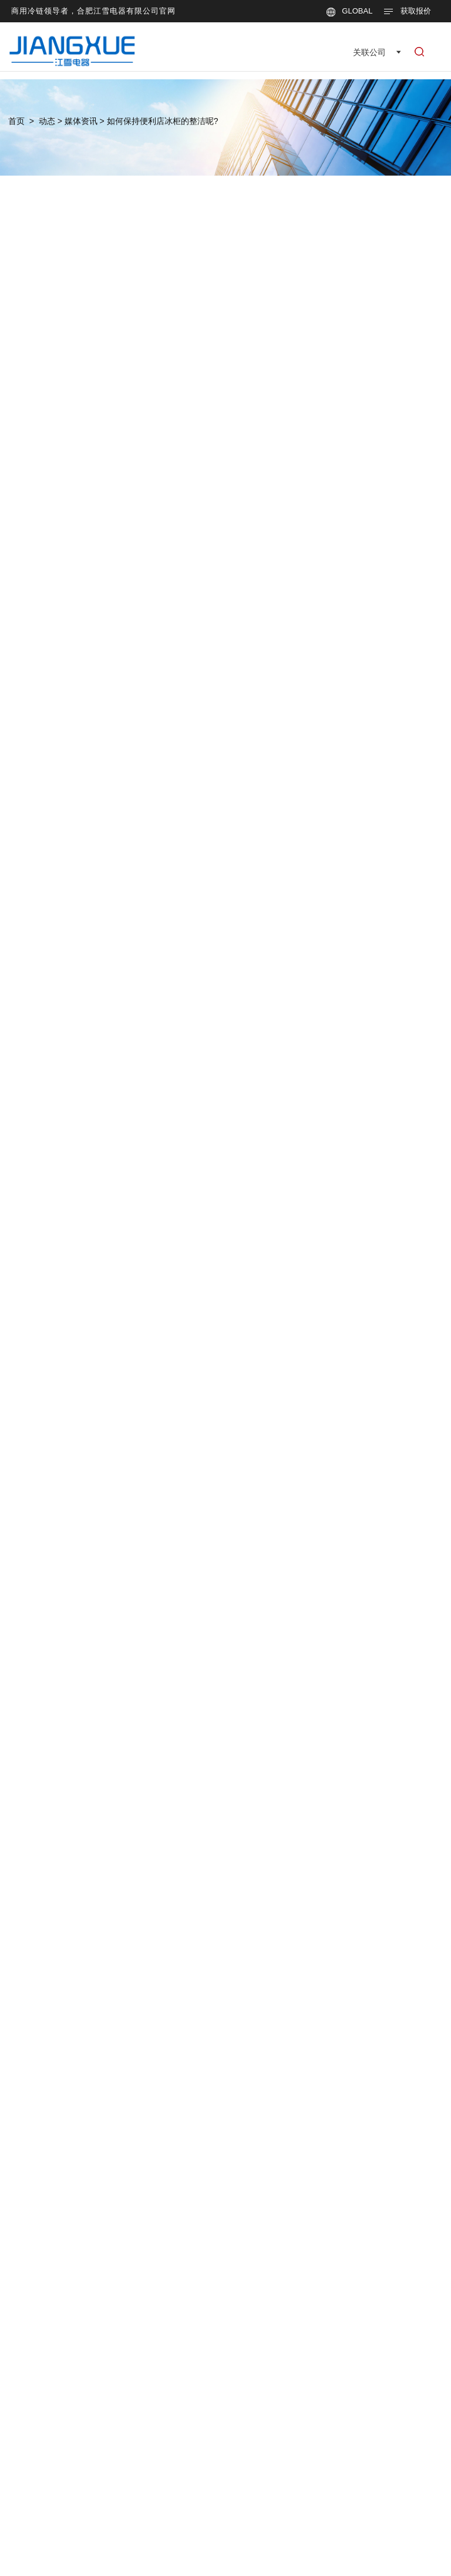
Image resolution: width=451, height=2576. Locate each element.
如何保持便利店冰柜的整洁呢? (162, 121)
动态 (47, 121)
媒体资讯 (81, 121)
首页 (16, 121)
